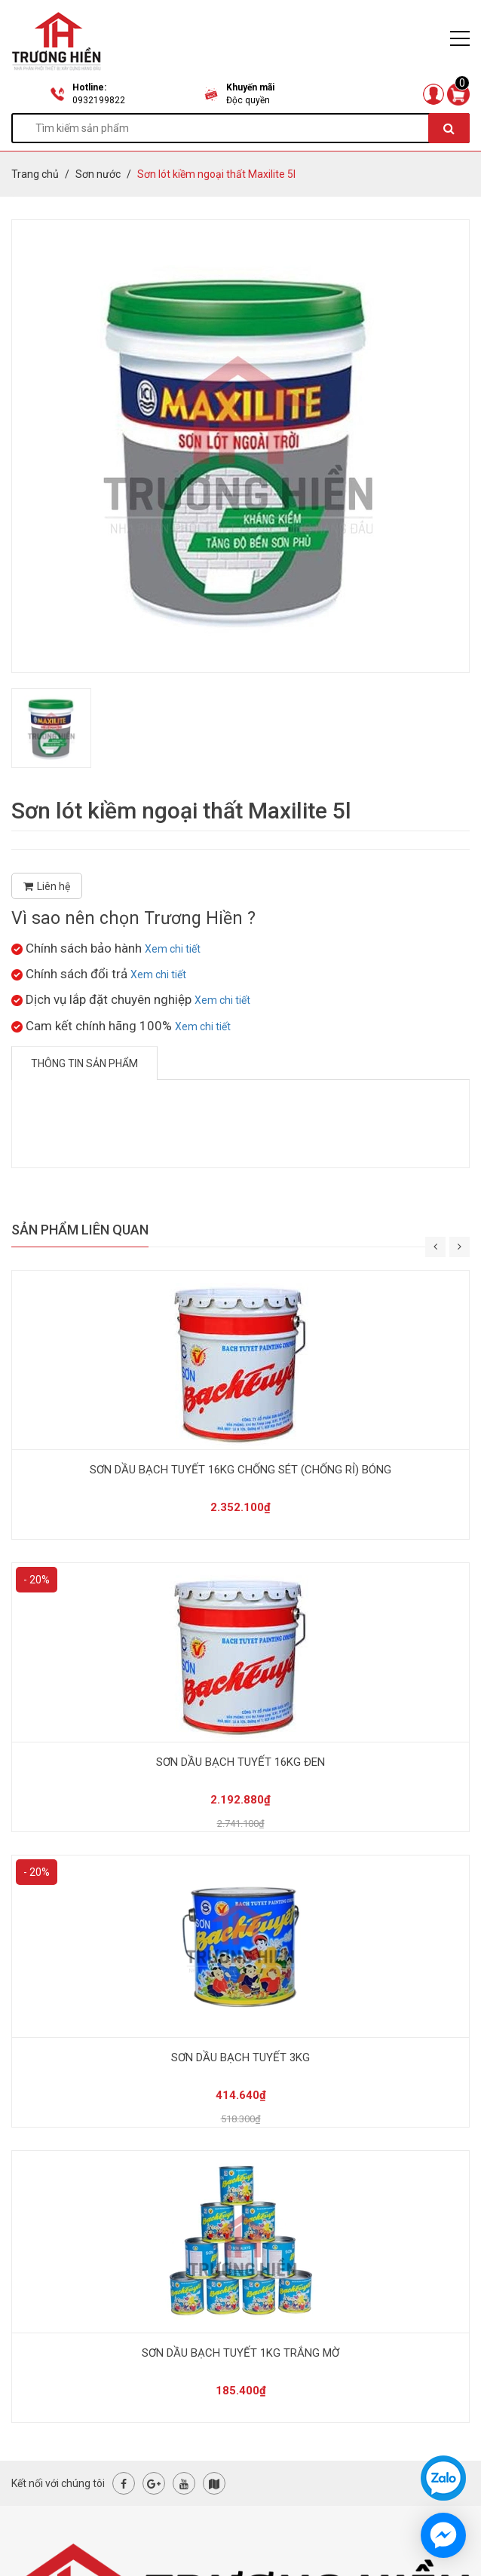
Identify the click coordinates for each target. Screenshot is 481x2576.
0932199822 (98, 100)
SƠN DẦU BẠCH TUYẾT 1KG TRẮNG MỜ (240, 2353)
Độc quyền (248, 100)
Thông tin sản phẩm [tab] (84, 1063)
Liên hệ (46, 886)
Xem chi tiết (173, 949)
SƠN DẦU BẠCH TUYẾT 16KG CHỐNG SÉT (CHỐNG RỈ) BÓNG (240, 1469)
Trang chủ (35, 174)
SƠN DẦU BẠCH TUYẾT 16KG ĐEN (240, 1762)
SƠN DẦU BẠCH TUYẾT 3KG (240, 2057)
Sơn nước (98, 174)
